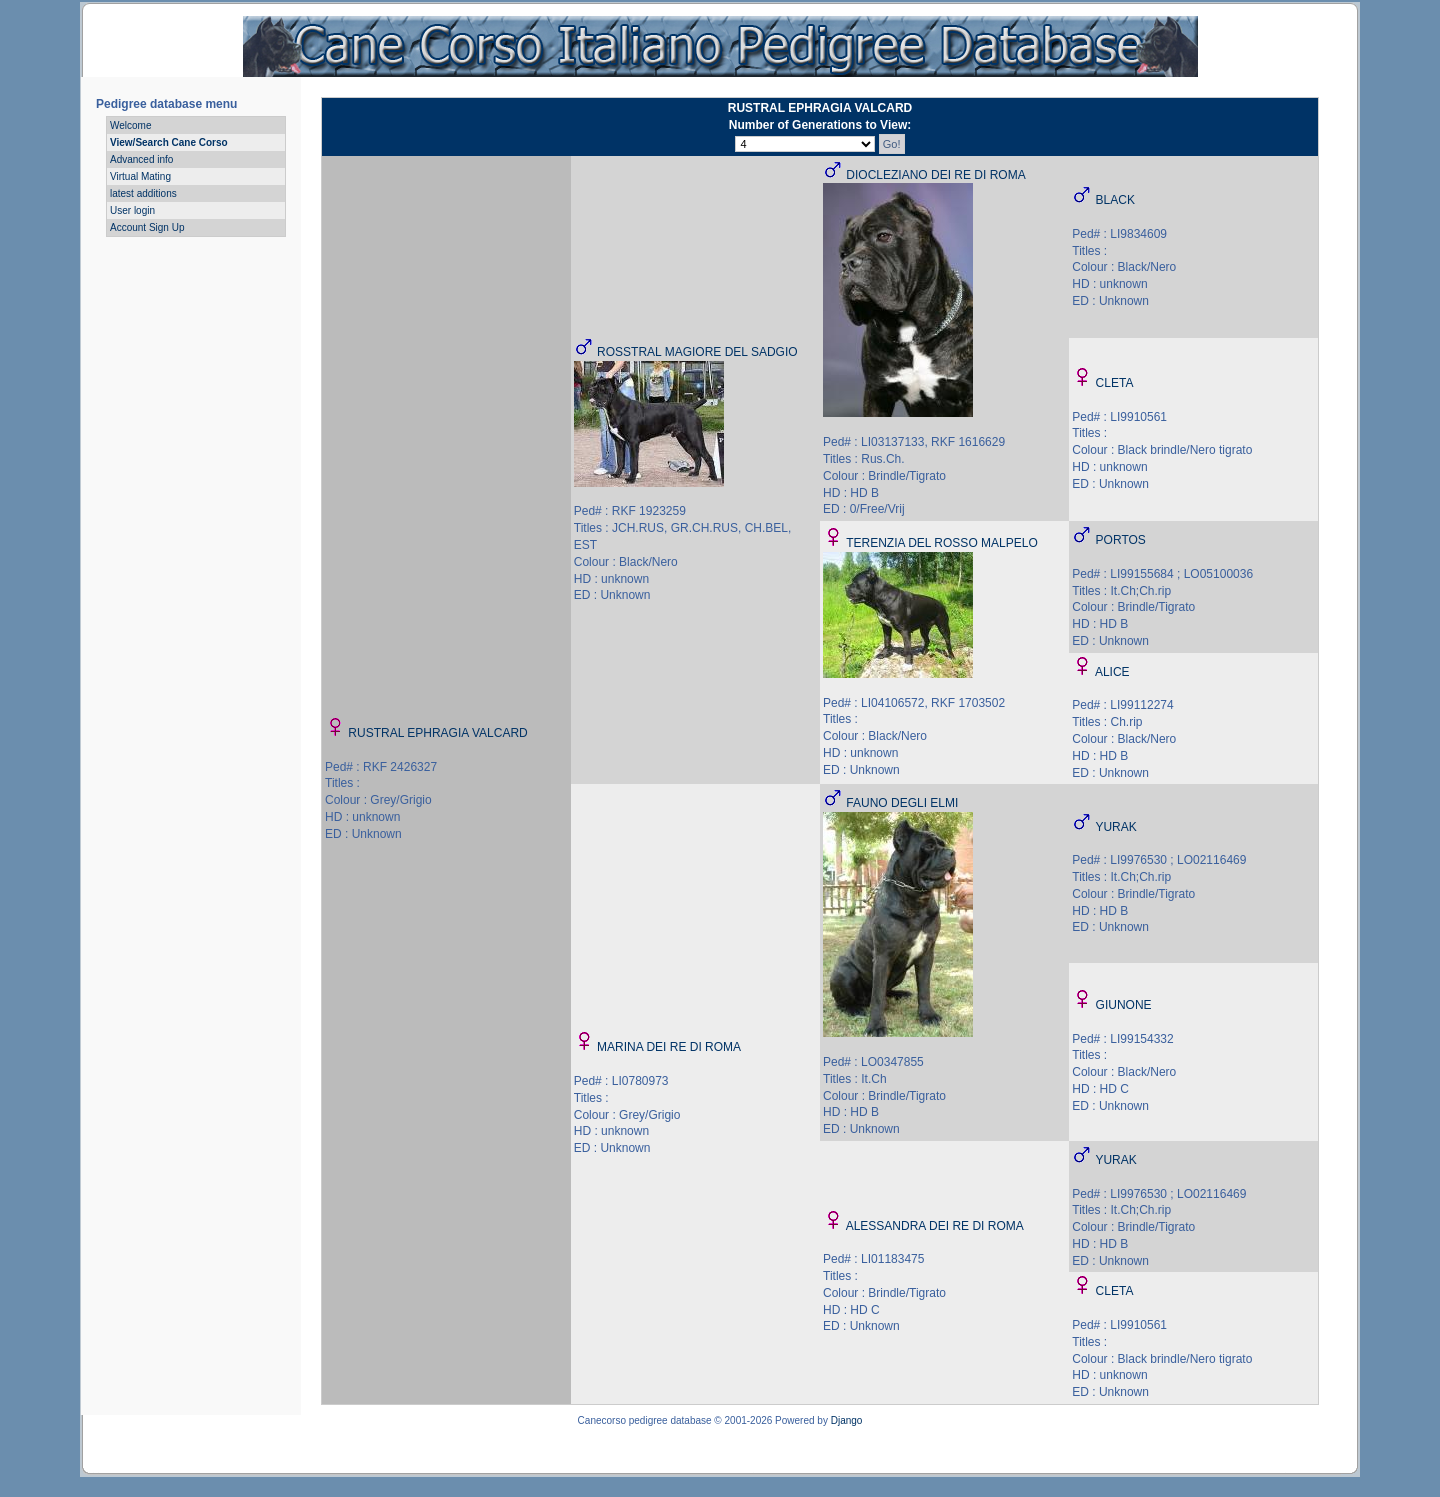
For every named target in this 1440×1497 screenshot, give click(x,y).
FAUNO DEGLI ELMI (902, 803)
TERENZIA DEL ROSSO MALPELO (942, 543)
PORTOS (1121, 540)
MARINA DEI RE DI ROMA (669, 1047)
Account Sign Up (147, 227)
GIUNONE (1124, 1005)
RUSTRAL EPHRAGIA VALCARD (437, 733)
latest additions (143, 193)
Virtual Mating (140, 176)
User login (132, 210)
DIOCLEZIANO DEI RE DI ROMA (935, 175)
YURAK (1115, 827)
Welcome (131, 125)
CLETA (1115, 383)
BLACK (1115, 200)
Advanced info (141, 159)
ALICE (1112, 672)
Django (847, 1420)
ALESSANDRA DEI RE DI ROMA (935, 1226)
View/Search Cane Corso (169, 142)
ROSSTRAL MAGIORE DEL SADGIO (697, 352)
